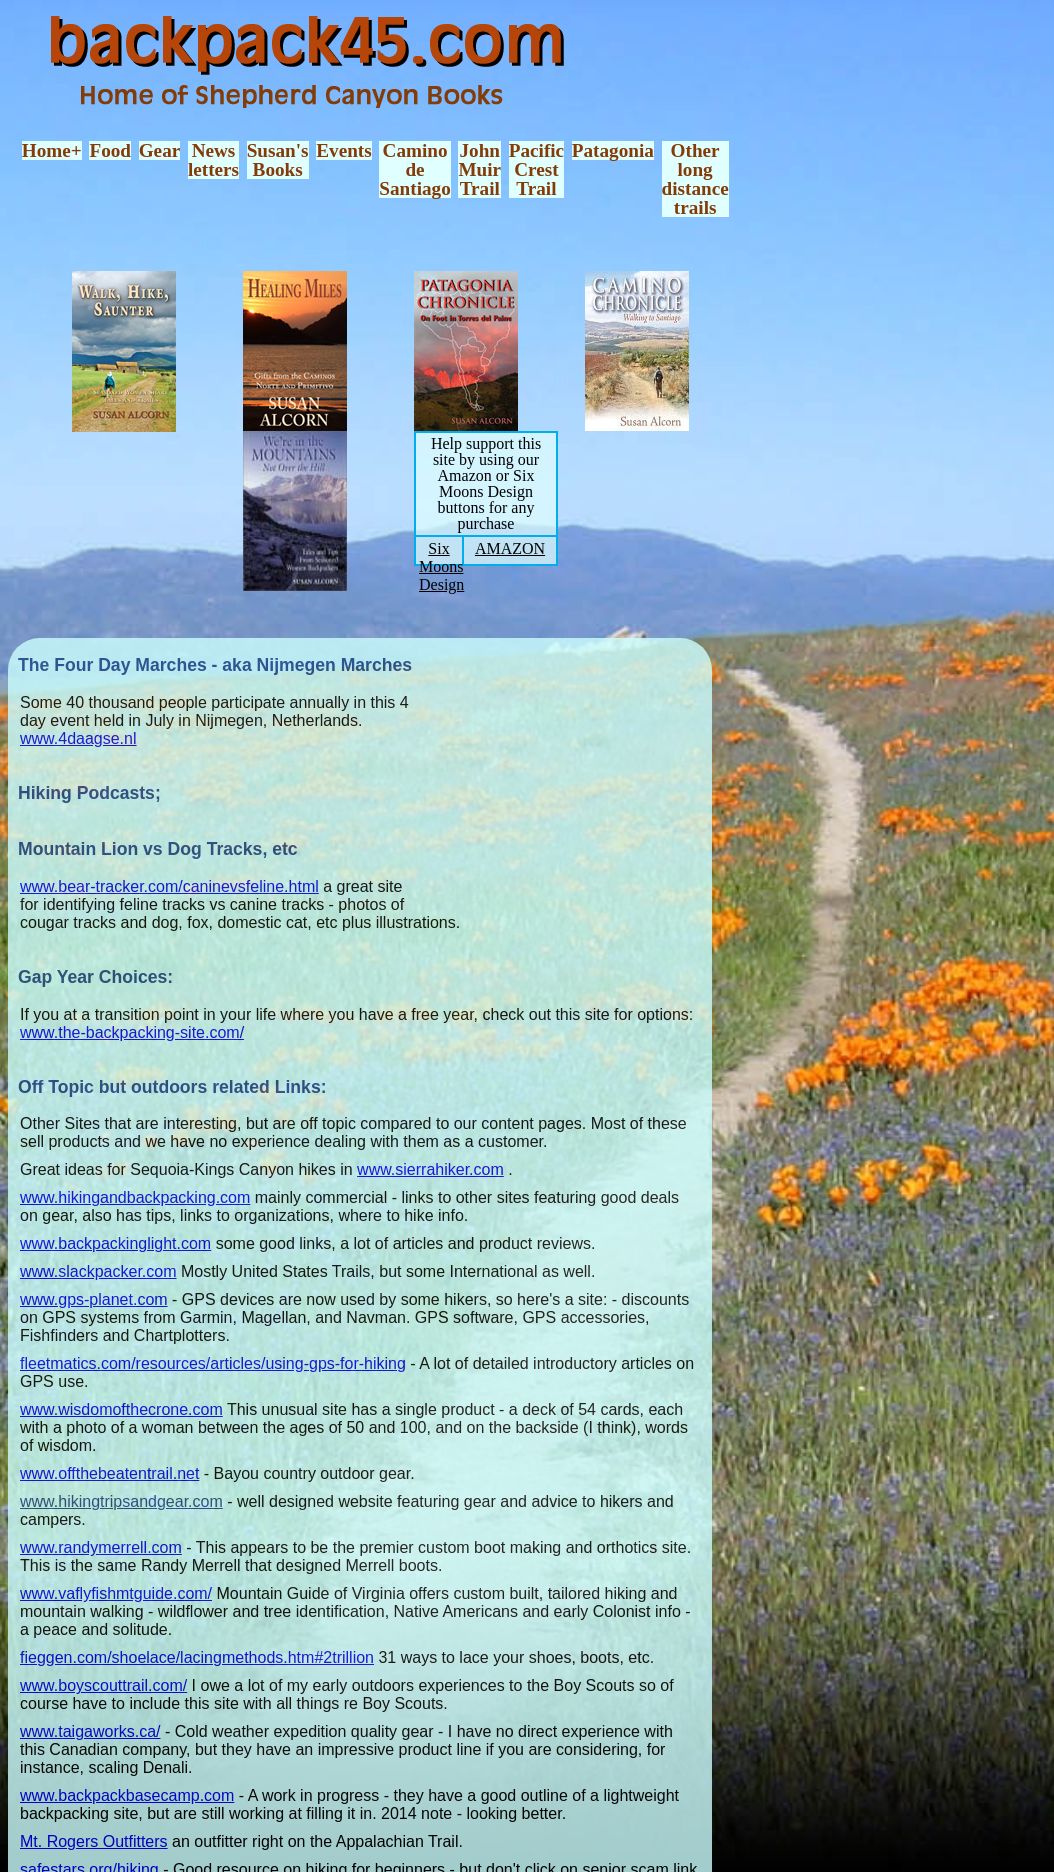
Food (110, 150)
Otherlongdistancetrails (695, 179)
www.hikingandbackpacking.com (135, 1197)
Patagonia (613, 150)
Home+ (52, 150)
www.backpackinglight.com (115, 1243)
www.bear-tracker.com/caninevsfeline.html (169, 886)
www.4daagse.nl (78, 738)
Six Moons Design (441, 566)
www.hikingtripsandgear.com (121, 1501)
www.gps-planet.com (94, 1299)
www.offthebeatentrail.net (109, 1473)
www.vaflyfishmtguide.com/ (116, 1593)
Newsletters (213, 160)
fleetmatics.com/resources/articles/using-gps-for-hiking (213, 1363)
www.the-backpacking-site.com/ (132, 1032)
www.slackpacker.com (98, 1271)
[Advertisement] (577, 779)
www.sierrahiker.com (430, 1169)
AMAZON (510, 548)
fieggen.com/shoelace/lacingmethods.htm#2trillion (197, 1657)
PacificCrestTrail (536, 170)
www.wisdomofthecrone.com (121, 1409)
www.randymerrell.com (101, 1547)
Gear (160, 150)
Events (343, 150)
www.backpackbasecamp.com (127, 1795)
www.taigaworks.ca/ (90, 1731)
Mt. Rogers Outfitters (94, 1841)
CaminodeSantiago (414, 170)
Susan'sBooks (278, 160)
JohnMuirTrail (479, 170)
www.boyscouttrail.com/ (103, 1685)
